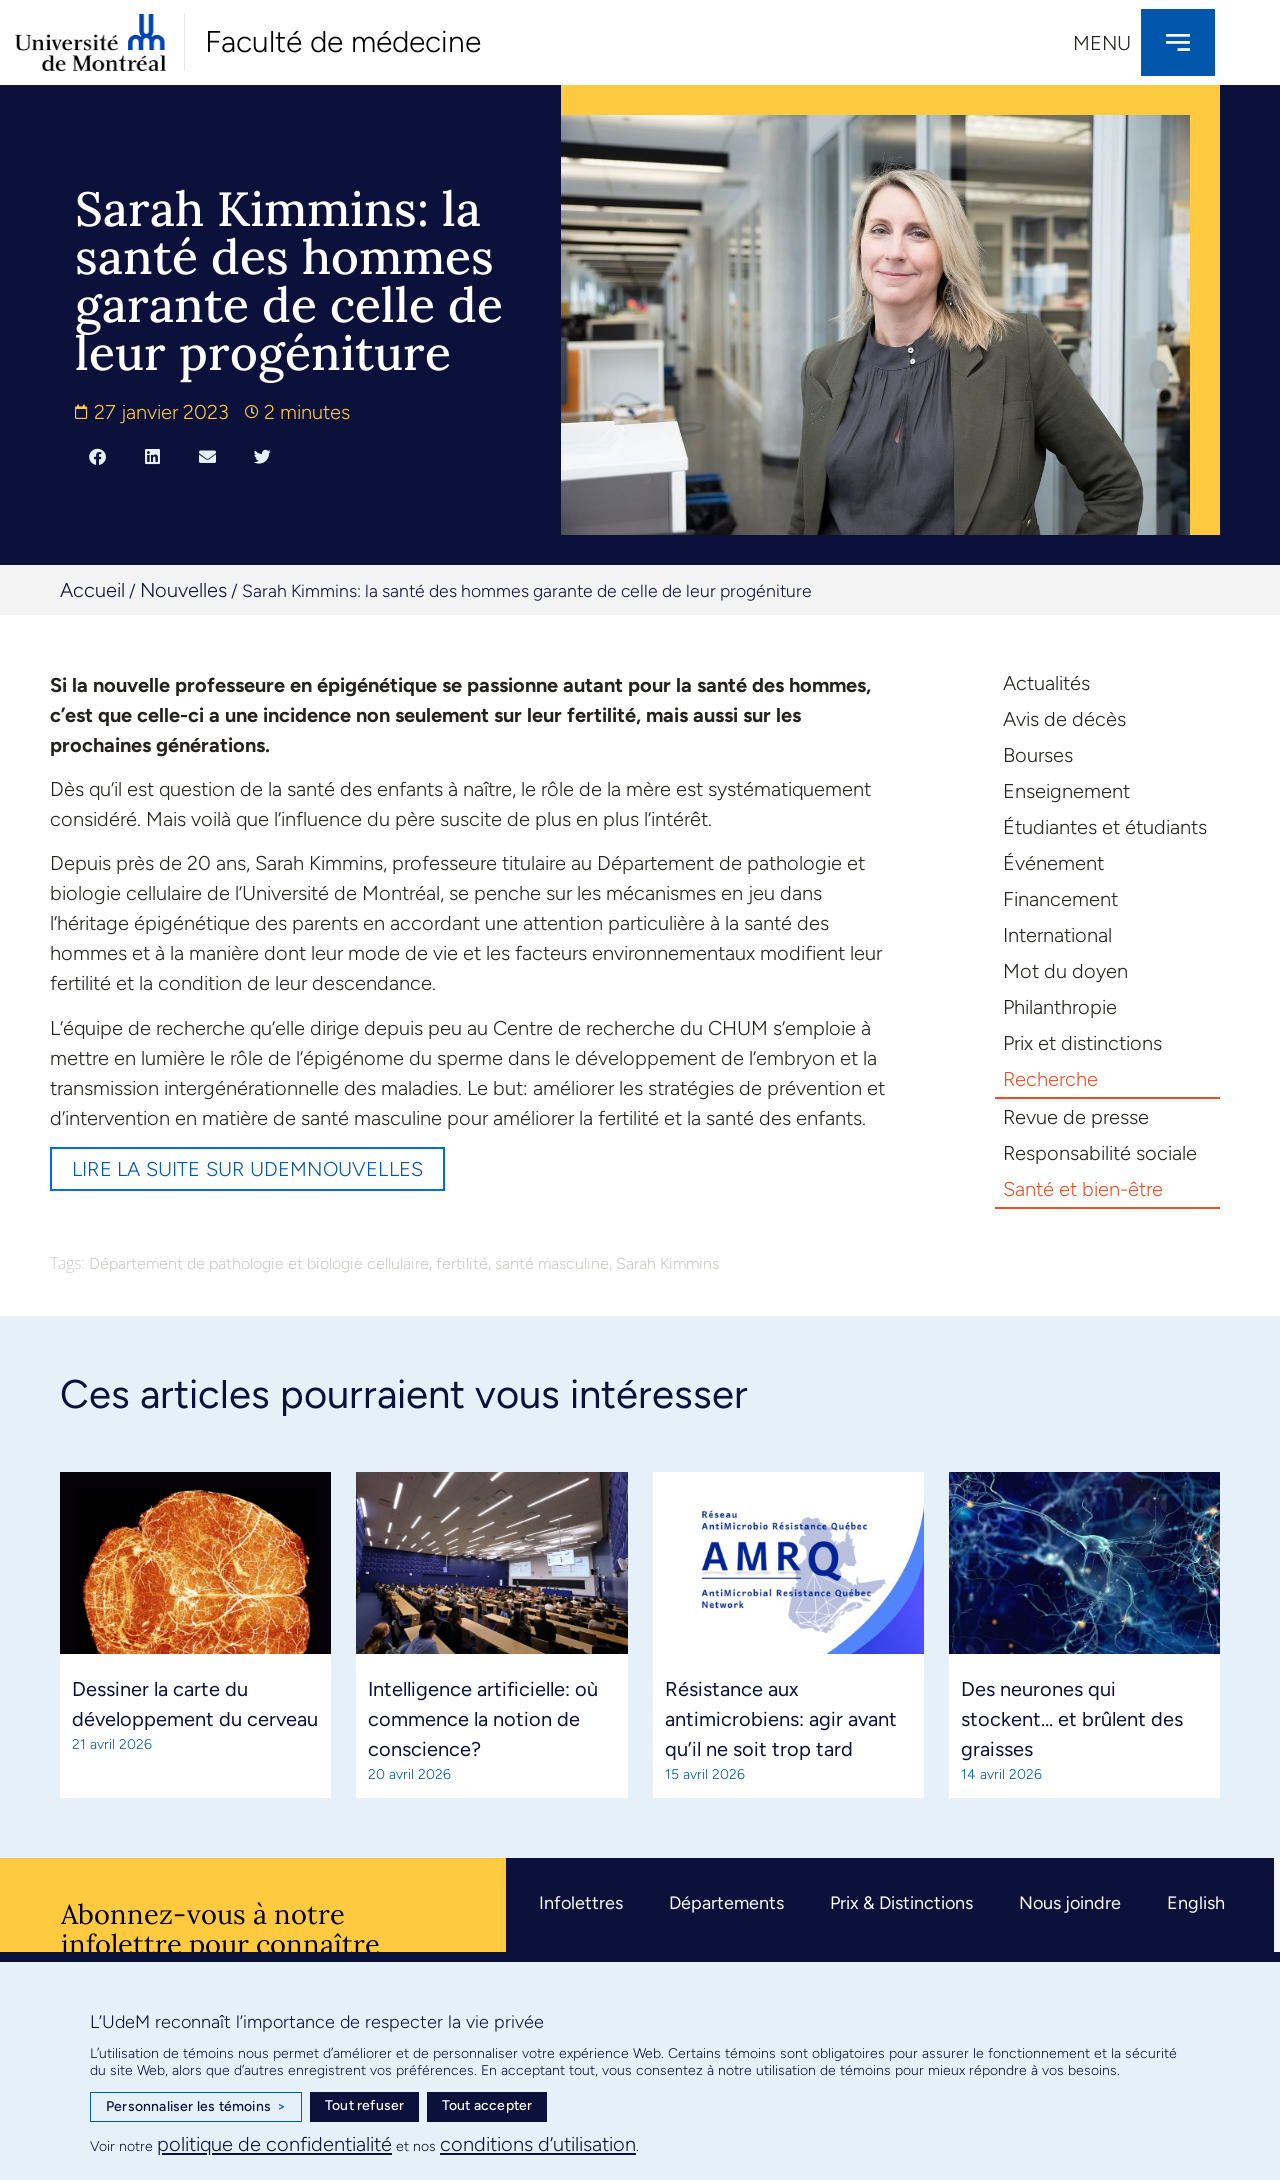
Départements (726, 1903)
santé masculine (552, 1263)
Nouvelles (183, 590)
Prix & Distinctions (901, 1903)
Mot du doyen (1065, 971)
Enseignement (1066, 791)
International (1057, 935)
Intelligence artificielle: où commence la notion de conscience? (483, 1719)
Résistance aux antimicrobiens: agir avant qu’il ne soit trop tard (781, 1719)
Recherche (1050, 1079)
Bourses (1038, 755)
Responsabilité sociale (1100, 1153)
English (1196, 1903)
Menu (1102, 43)
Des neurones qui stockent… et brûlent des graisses (1072, 1719)
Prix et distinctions (1082, 1043)
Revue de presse (1076, 1117)
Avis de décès (1064, 719)
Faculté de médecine (343, 41)
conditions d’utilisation (538, 2144)
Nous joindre (1070, 1903)
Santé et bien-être (1083, 1189)
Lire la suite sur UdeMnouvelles (247, 1169)
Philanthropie (1060, 1007)
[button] (97, 456)
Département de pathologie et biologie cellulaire (259, 1263)
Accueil (92, 590)
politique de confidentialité (274, 2144)
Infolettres (581, 1903)
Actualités (1046, 683)
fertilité (462, 1263)
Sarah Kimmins (667, 1263)
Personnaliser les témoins (196, 2107)
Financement (1060, 899)
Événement (1053, 863)
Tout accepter (487, 2105)
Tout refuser (364, 2105)
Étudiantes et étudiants (1105, 827)
